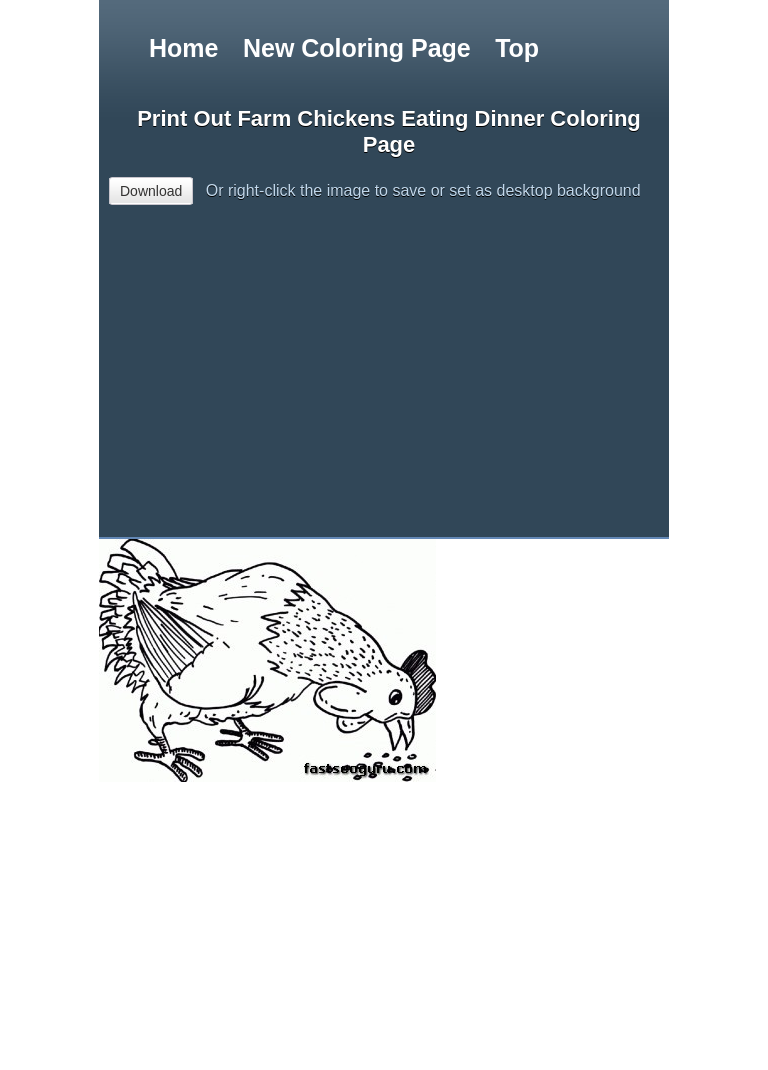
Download (151, 191)
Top (517, 48)
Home (183, 48)
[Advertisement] (433, 378)
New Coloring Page (357, 48)
